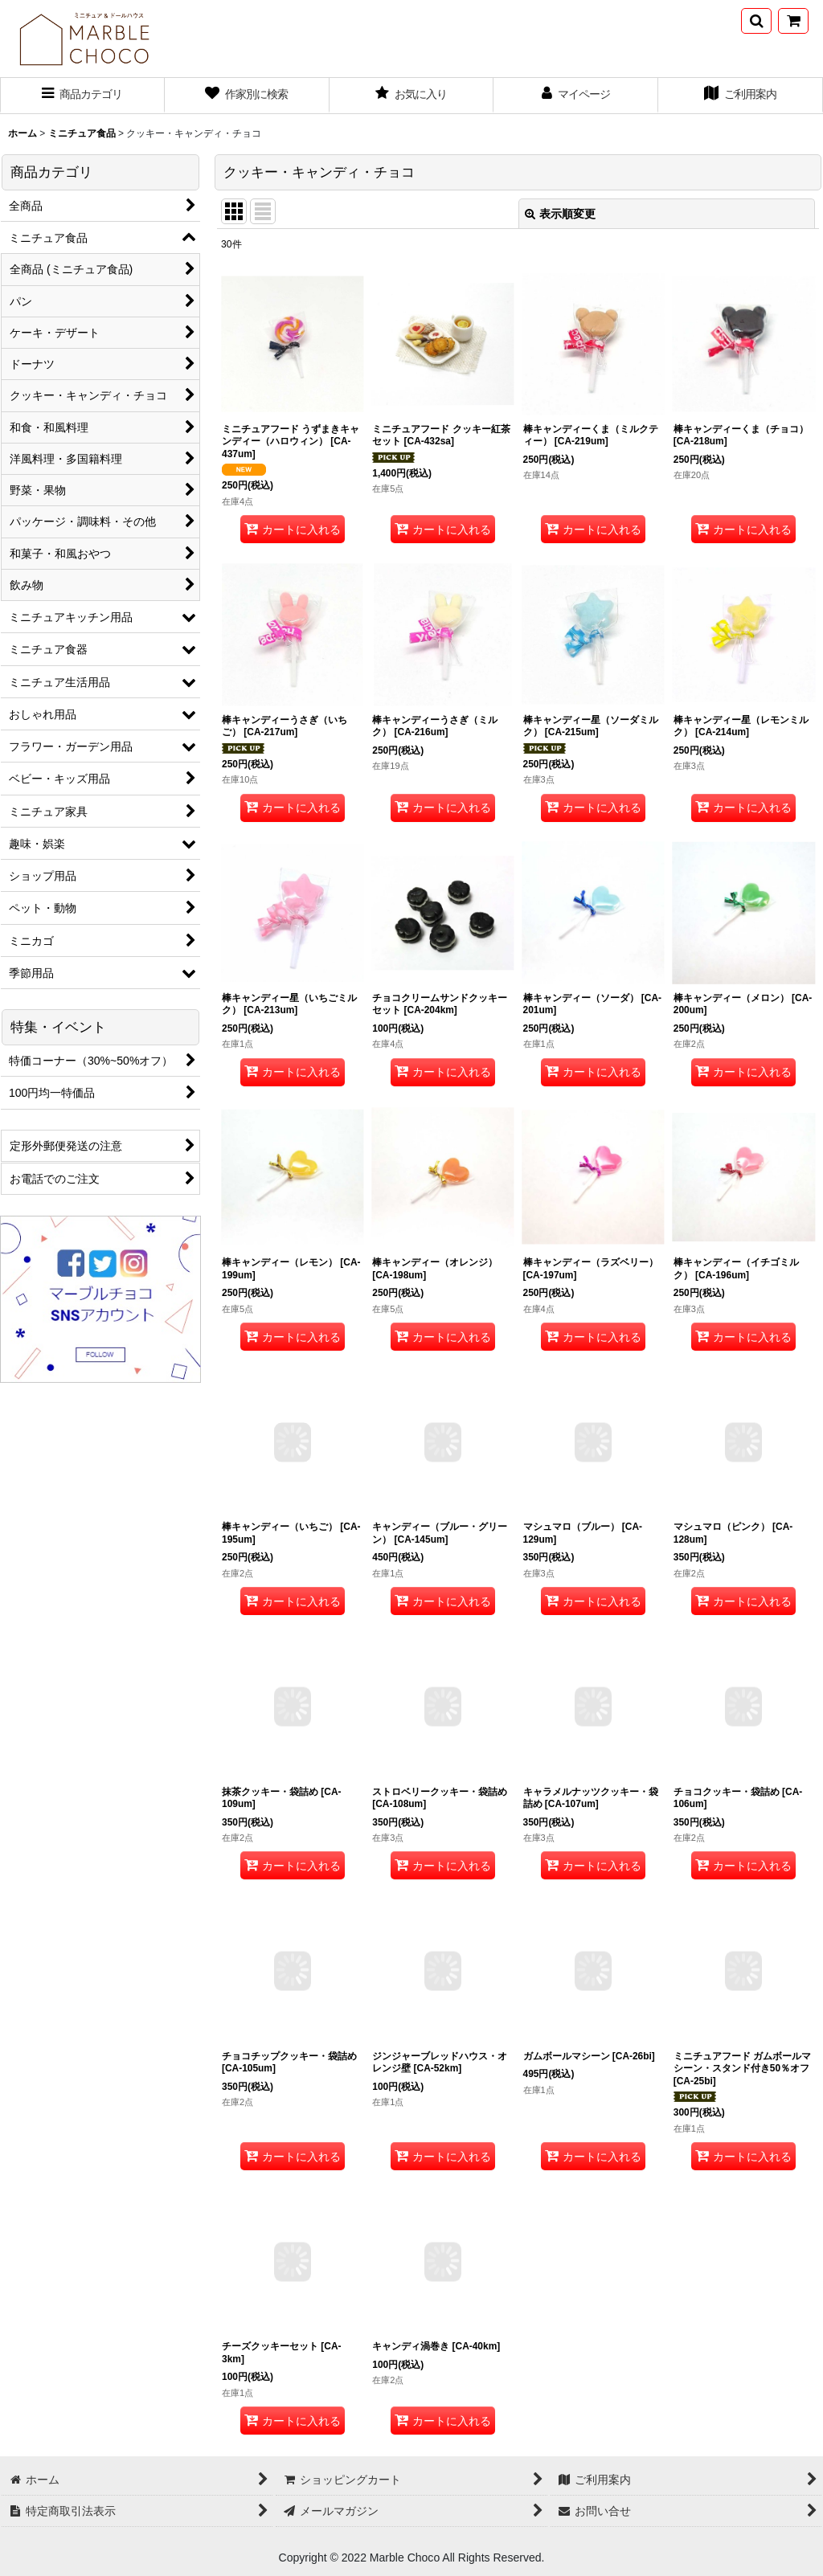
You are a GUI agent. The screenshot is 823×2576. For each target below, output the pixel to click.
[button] (756, 21)
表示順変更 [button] (560, 213)
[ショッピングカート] (793, 21)
